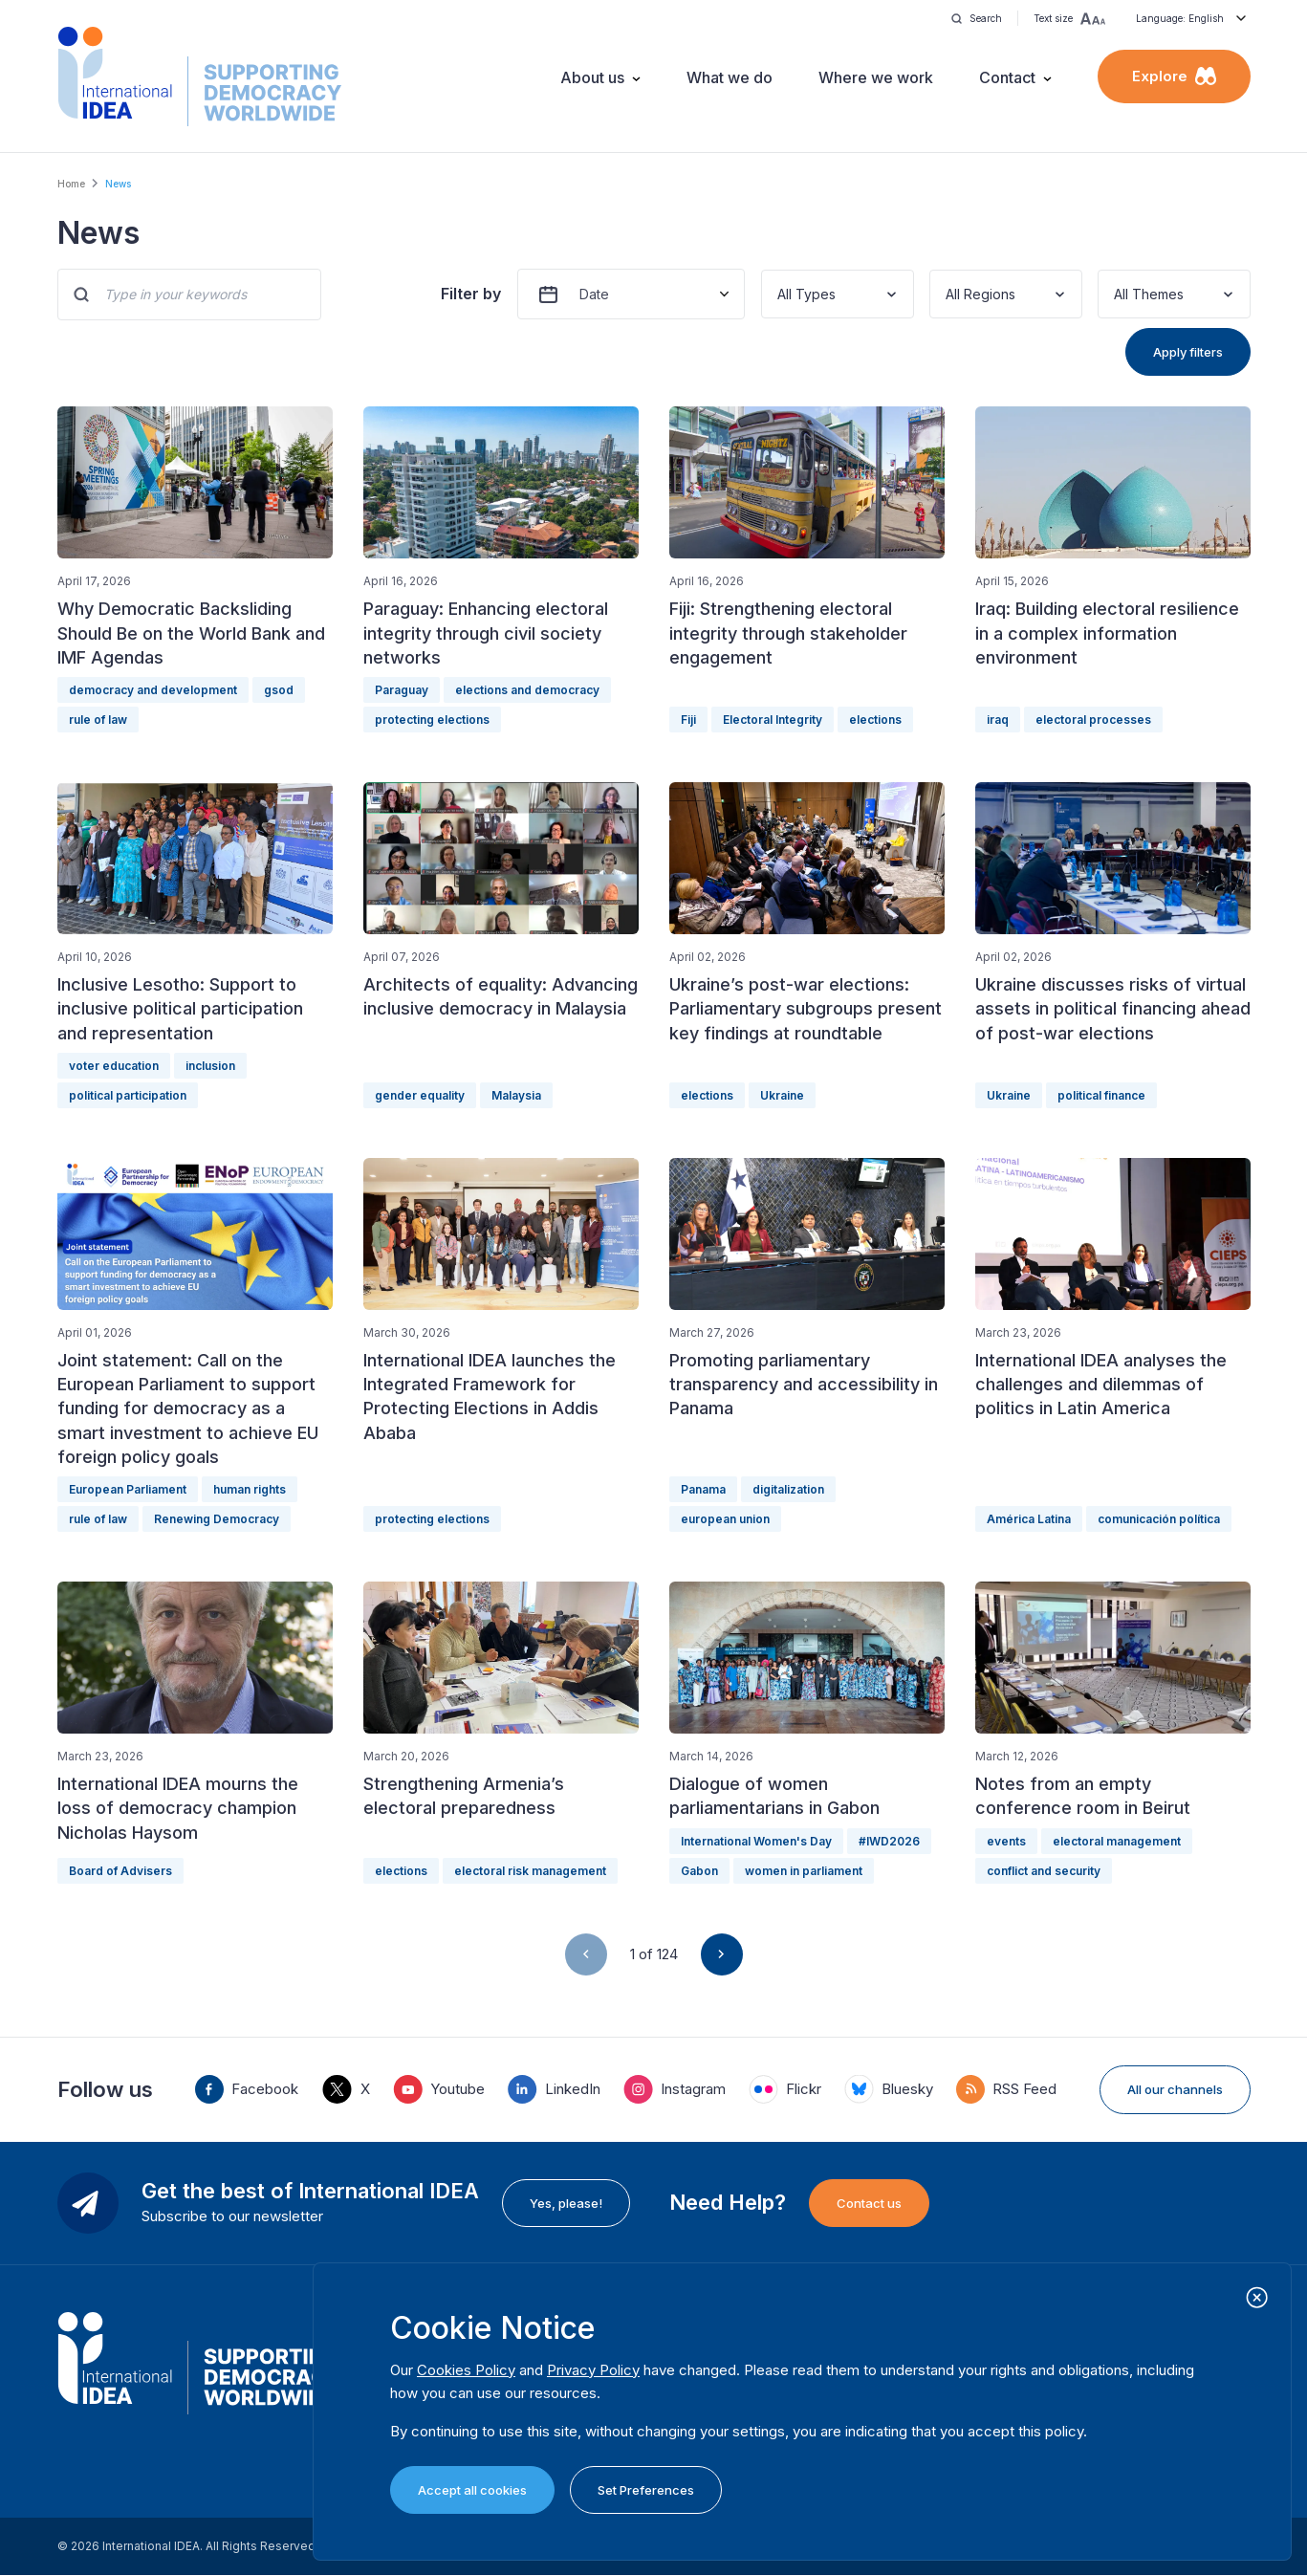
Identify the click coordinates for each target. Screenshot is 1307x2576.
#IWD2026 (889, 1841)
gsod (279, 690)
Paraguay (401, 690)
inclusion (210, 1066)
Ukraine (782, 1095)
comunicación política (1159, 1519)
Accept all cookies (472, 2490)
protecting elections (432, 719)
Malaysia (516, 1095)
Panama (703, 1489)
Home (71, 183)
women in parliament (803, 1871)
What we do (729, 77)
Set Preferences (646, 2490)
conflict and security (1043, 1871)
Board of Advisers (120, 1871)
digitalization (788, 1489)
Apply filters (1188, 352)
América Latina (1029, 1519)
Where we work (875, 77)
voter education (114, 1066)
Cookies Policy (466, 2370)
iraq (998, 719)
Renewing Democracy (216, 1519)
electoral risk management (530, 1871)
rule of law (98, 719)
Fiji (688, 719)
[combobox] (779, 294)
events (1006, 1841)
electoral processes (1093, 719)
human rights (249, 1489)
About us (592, 77)
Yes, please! (566, 2203)
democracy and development (153, 690)
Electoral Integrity (772, 719)
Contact (1007, 77)
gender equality (420, 1095)
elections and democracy (527, 690)
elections (875, 719)
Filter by (471, 293)
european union (725, 1519)
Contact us (869, 2203)
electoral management (1117, 1841)
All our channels (1175, 2089)
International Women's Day (756, 1841)
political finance (1101, 1095)
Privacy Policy (593, 2370)
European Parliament (127, 1489)
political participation (127, 1095)
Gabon (699, 1871)
